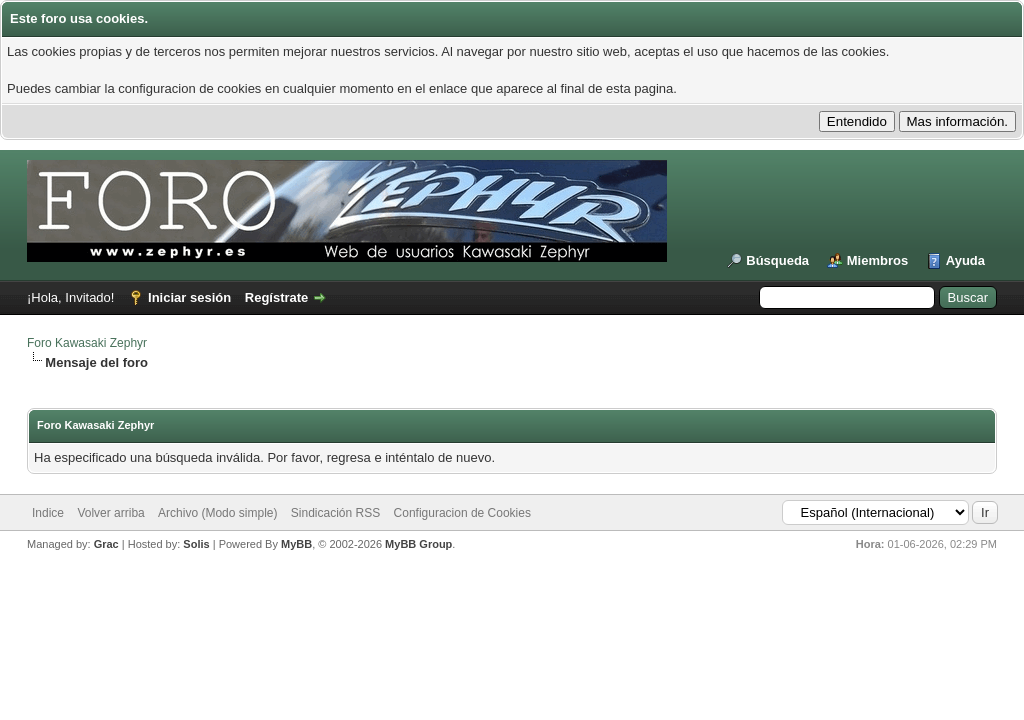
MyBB (296, 544)
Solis (196, 544)
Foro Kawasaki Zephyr (87, 343)
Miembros (877, 260)
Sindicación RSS (335, 513)
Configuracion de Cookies (462, 513)
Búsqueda (777, 260)
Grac (106, 544)
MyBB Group (418, 544)
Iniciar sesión (189, 297)
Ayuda (965, 260)
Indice (48, 513)
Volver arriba (110, 513)
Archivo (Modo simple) (217, 513)
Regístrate (277, 297)
